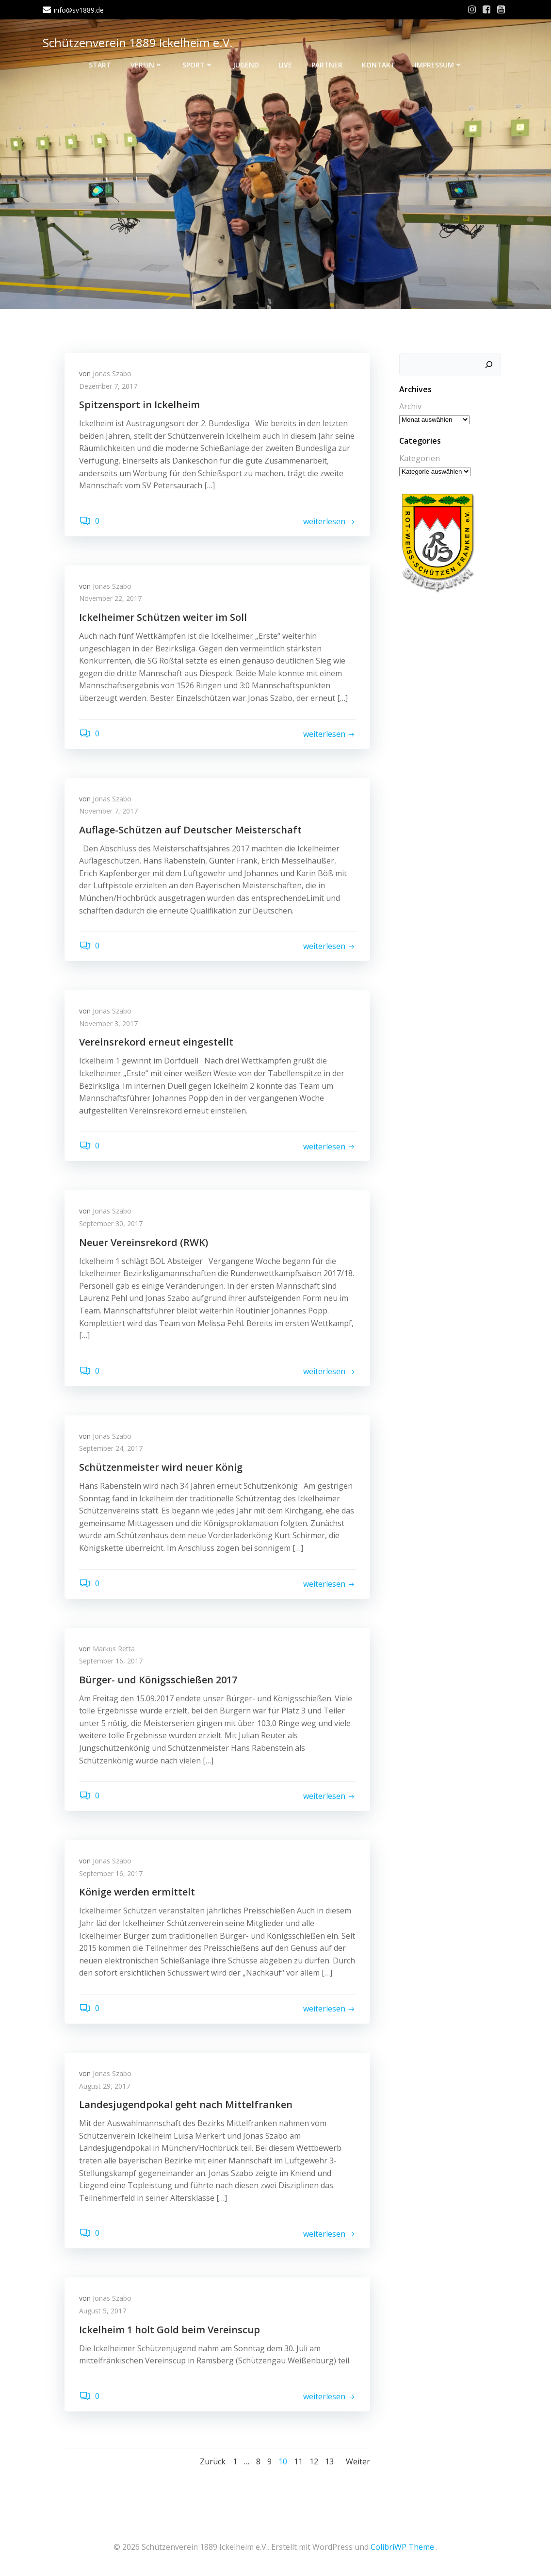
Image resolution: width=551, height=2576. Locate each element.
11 (298, 2461)
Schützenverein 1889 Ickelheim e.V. (138, 42)
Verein (146, 64)
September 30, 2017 (111, 1223)
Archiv (410, 406)
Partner (326, 64)
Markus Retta (114, 1648)
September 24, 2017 (111, 1448)
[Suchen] (489, 364)
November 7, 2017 (108, 810)
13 (329, 2461)
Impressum (439, 64)
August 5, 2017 (102, 2310)
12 (313, 2461)
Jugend (246, 64)
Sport (197, 64)
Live (285, 64)
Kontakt (378, 64)
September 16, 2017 (111, 1660)
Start (100, 64)
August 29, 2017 (104, 2086)
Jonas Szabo (112, 373)
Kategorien (419, 458)
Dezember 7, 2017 (108, 386)
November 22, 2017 (110, 598)
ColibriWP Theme (402, 2547)
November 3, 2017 (108, 1023)
